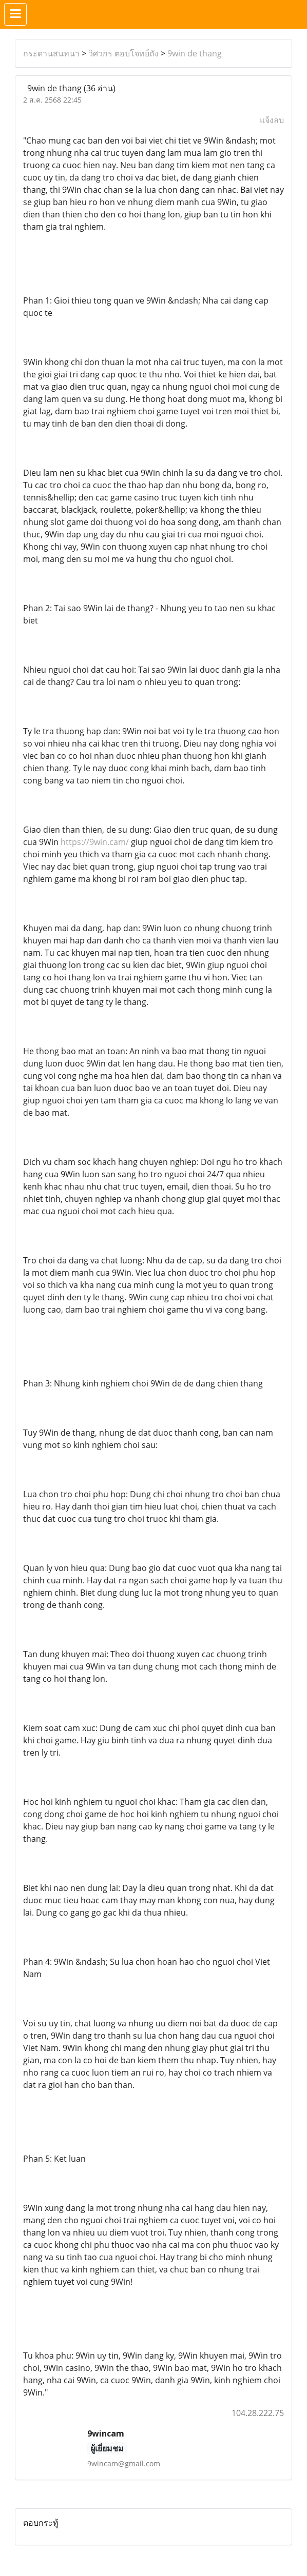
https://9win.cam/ (95, 842)
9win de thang (194, 53)
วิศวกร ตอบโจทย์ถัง (123, 53)
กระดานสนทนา (51, 53)
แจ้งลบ (272, 120)
